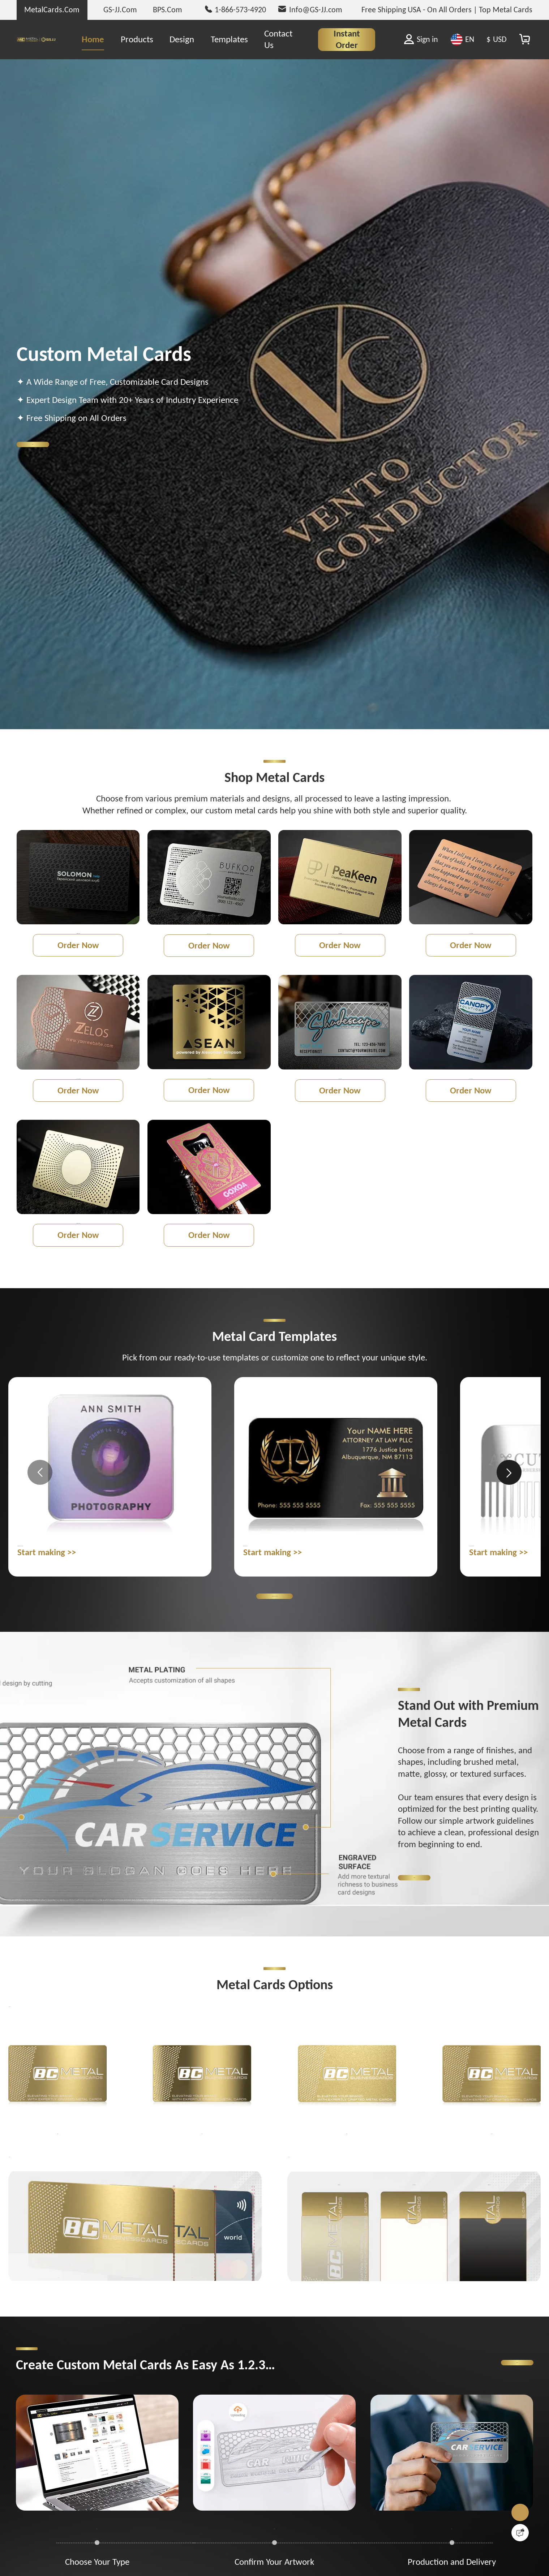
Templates (229, 39)
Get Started (61, 444)
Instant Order (347, 39)
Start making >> (46, 1615)
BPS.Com (167, 9)
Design (182, 39)
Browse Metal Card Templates (274, 1662)
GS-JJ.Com (120, 9)
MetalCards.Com (52, 9)
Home (93, 39)
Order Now (78, 960)
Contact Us (278, 39)
